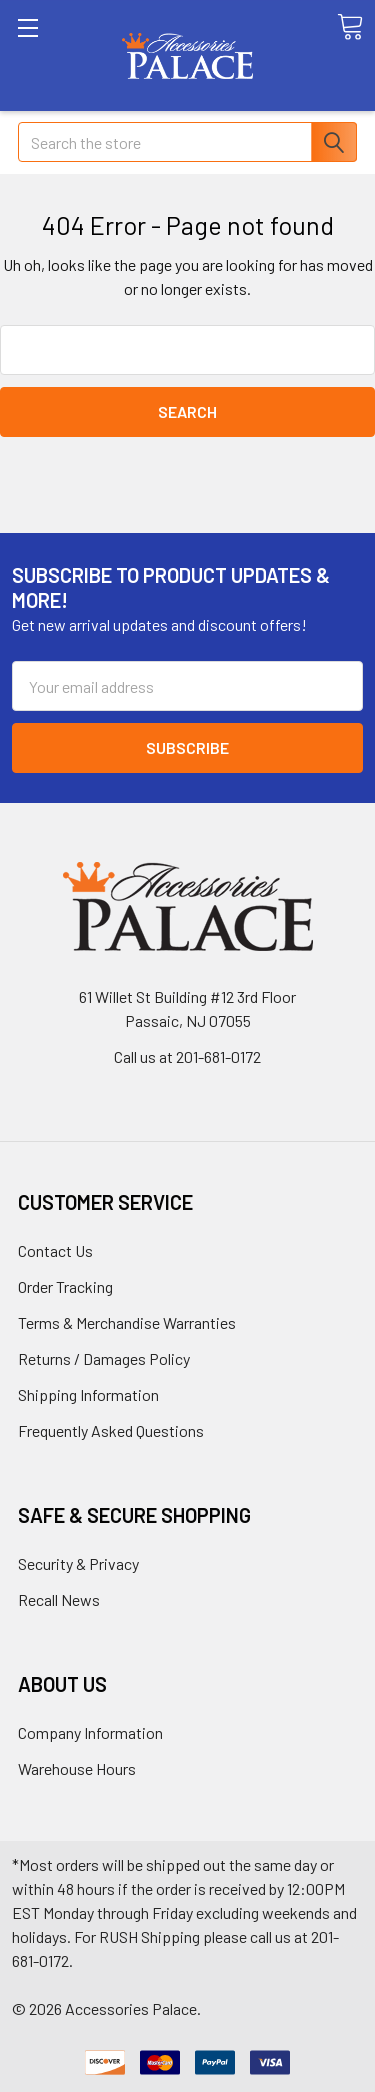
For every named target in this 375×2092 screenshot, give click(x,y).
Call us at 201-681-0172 (187, 1056)
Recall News (59, 1599)
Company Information (90, 1732)
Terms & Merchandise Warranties (127, 1322)
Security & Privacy (78, 1563)
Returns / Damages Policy (104, 1358)
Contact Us (55, 1250)
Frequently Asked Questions (111, 1430)
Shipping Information (88, 1394)
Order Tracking (65, 1286)
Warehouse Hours (77, 1768)
